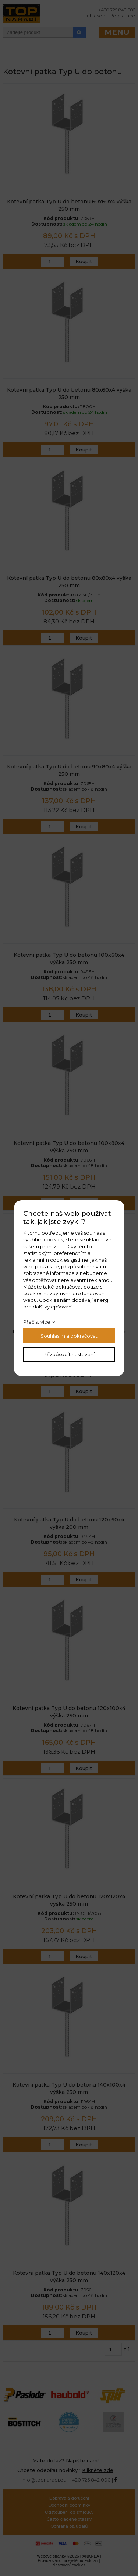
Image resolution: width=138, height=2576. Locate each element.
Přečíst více (36, 1322)
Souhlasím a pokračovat (69, 1336)
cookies (53, 1239)
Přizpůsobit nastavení (69, 1354)
